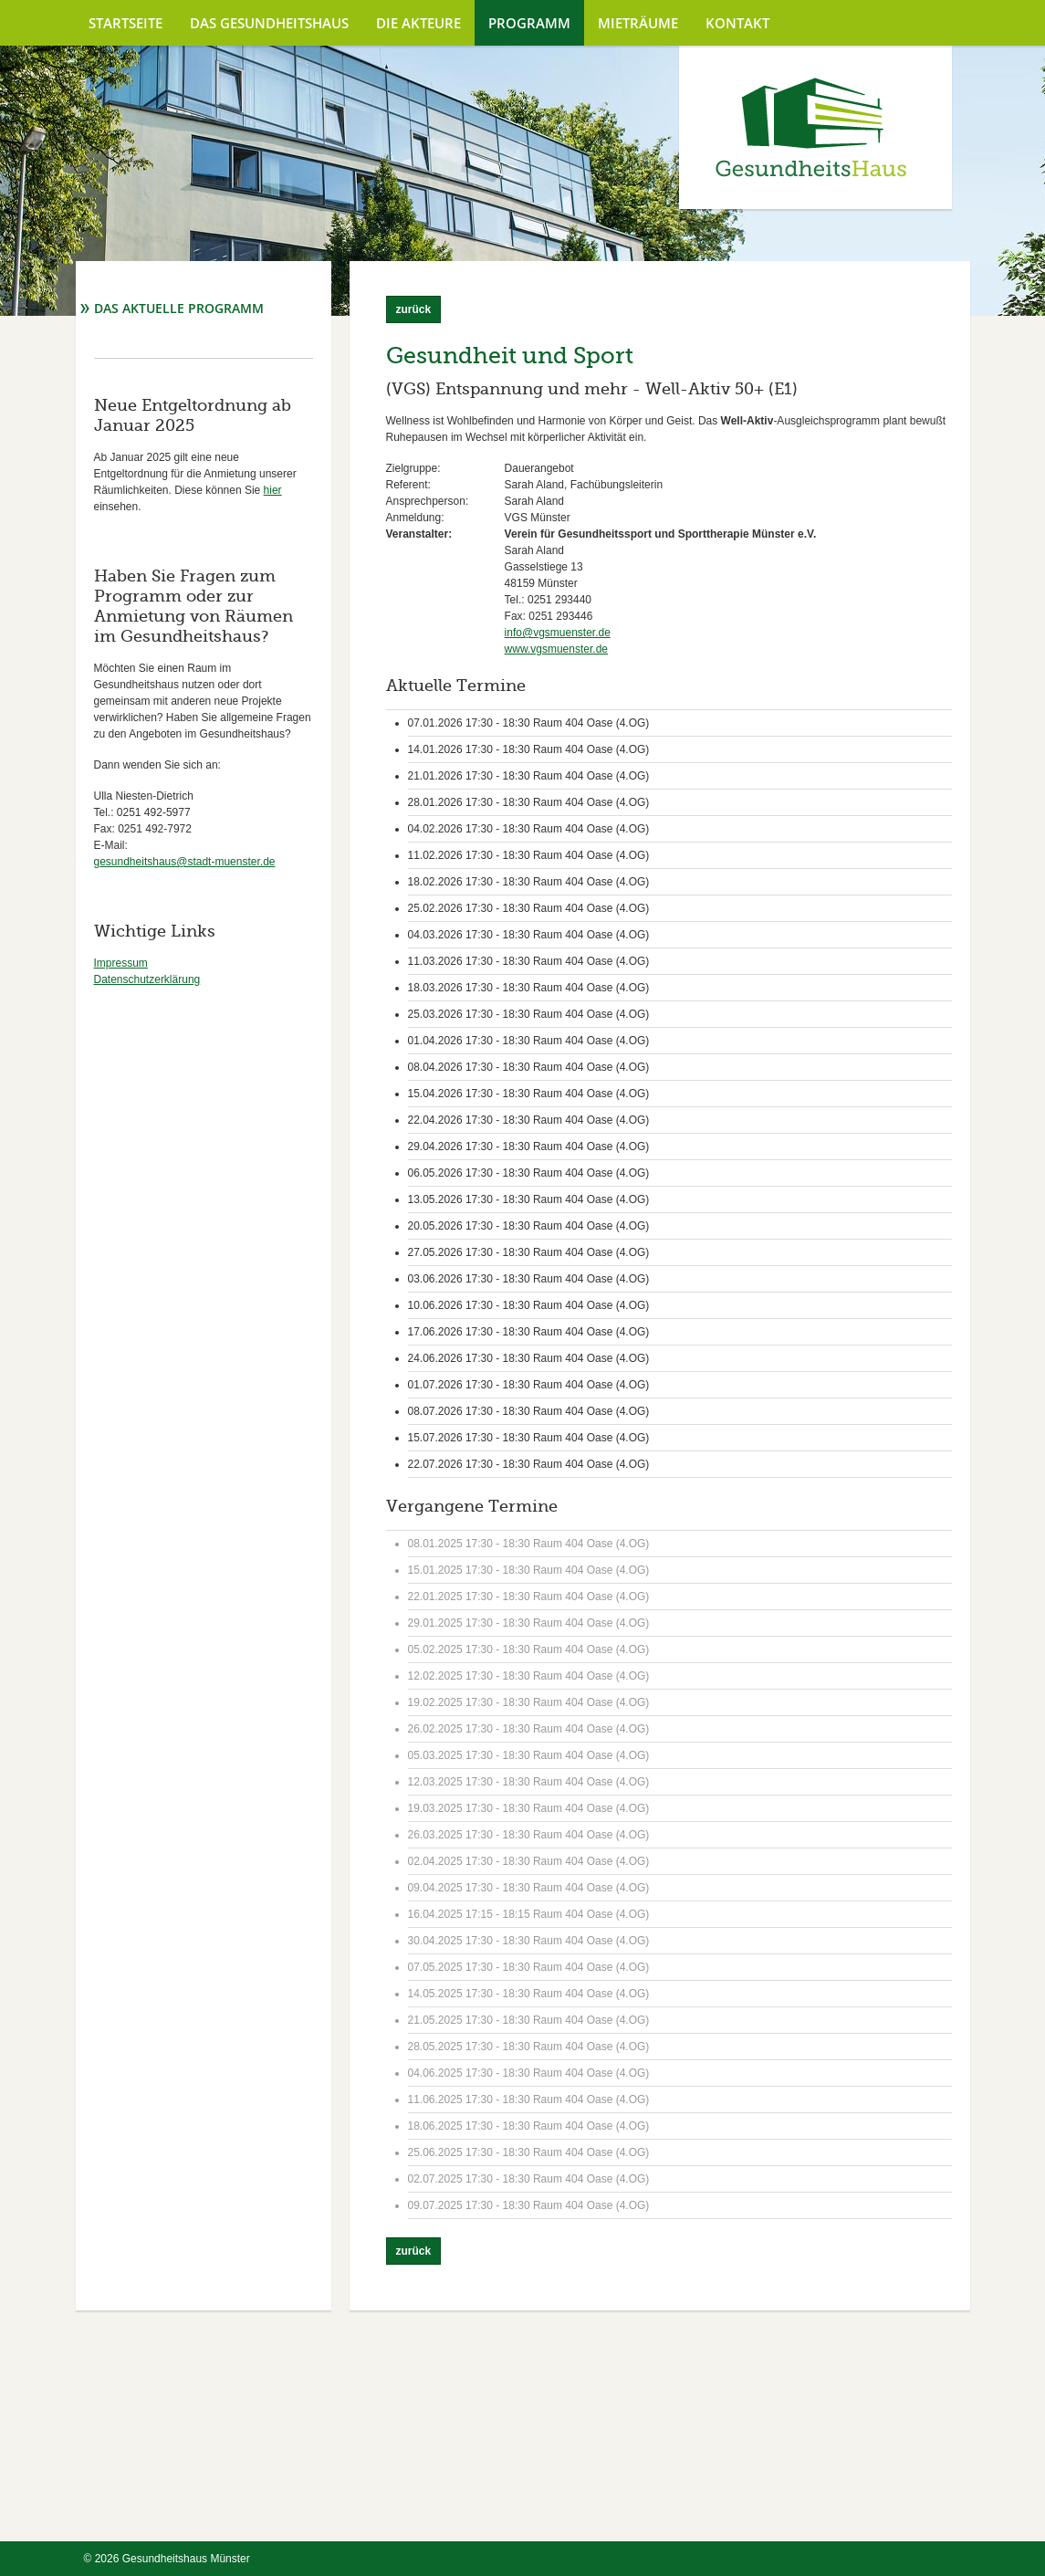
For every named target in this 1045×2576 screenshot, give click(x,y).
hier (273, 490)
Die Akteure (418, 23)
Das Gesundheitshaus (269, 23)
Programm (529, 23)
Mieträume (638, 23)
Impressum (121, 963)
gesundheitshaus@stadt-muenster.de (185, 861)
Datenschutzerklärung (147, 979)
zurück (414, 309)
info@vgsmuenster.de (558, 632)
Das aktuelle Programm (179, 308)
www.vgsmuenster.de (556, 649)
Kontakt (737, 23)
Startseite (125, 23)
